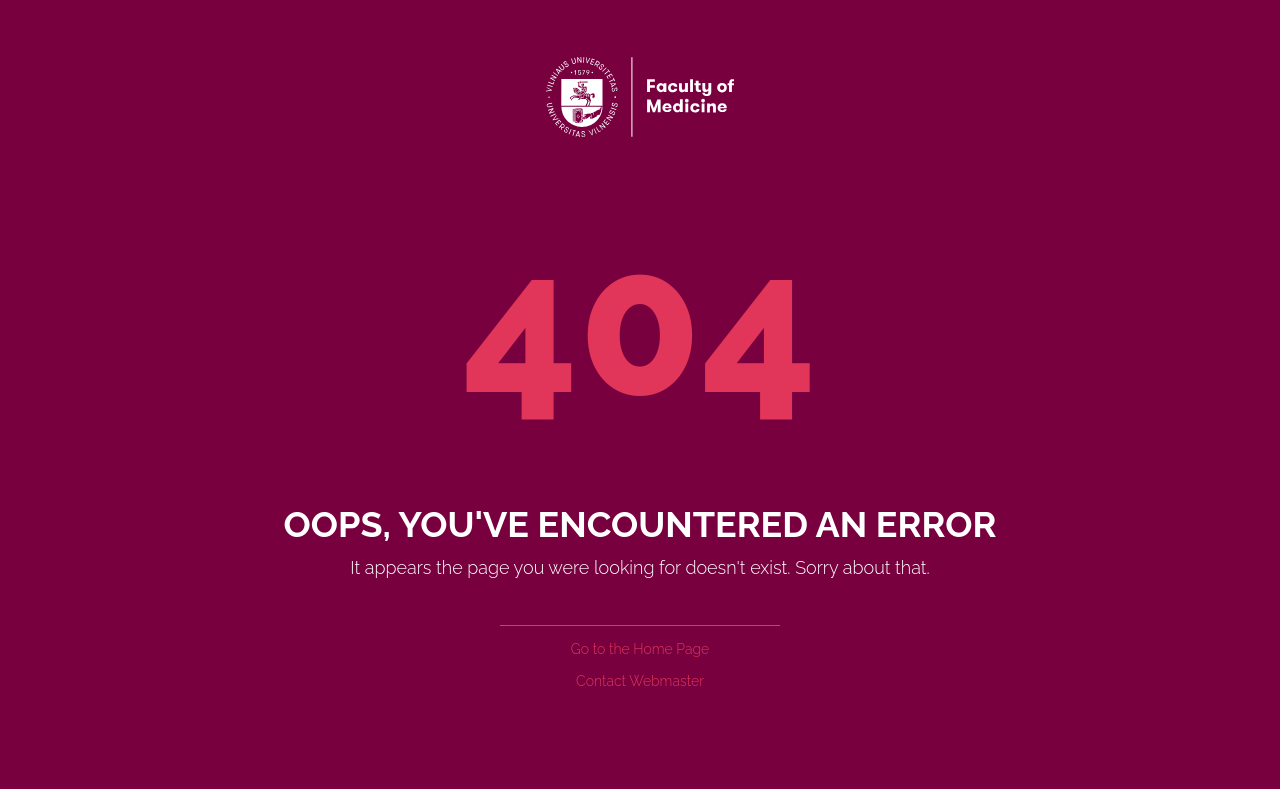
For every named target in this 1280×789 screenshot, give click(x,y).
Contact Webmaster (640, 681)
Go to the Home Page (640, 649)
